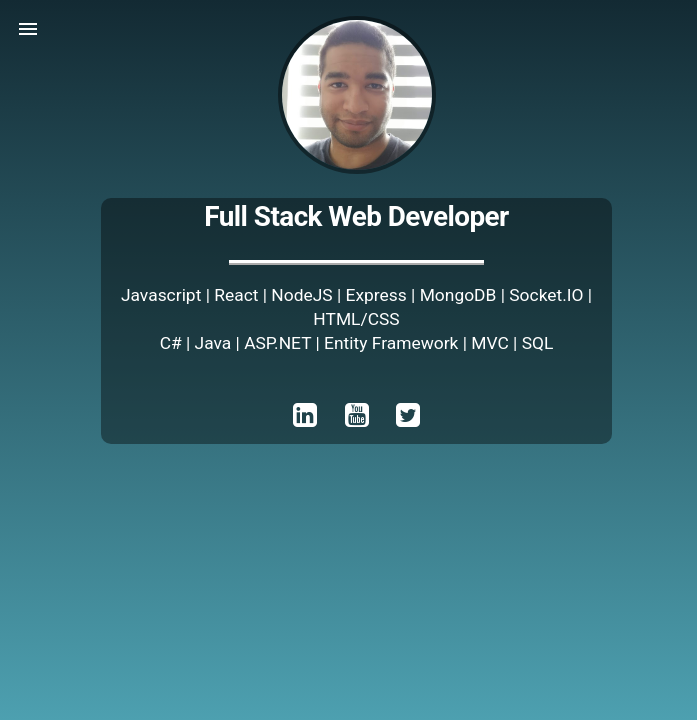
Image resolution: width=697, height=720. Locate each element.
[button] (28, 28)
